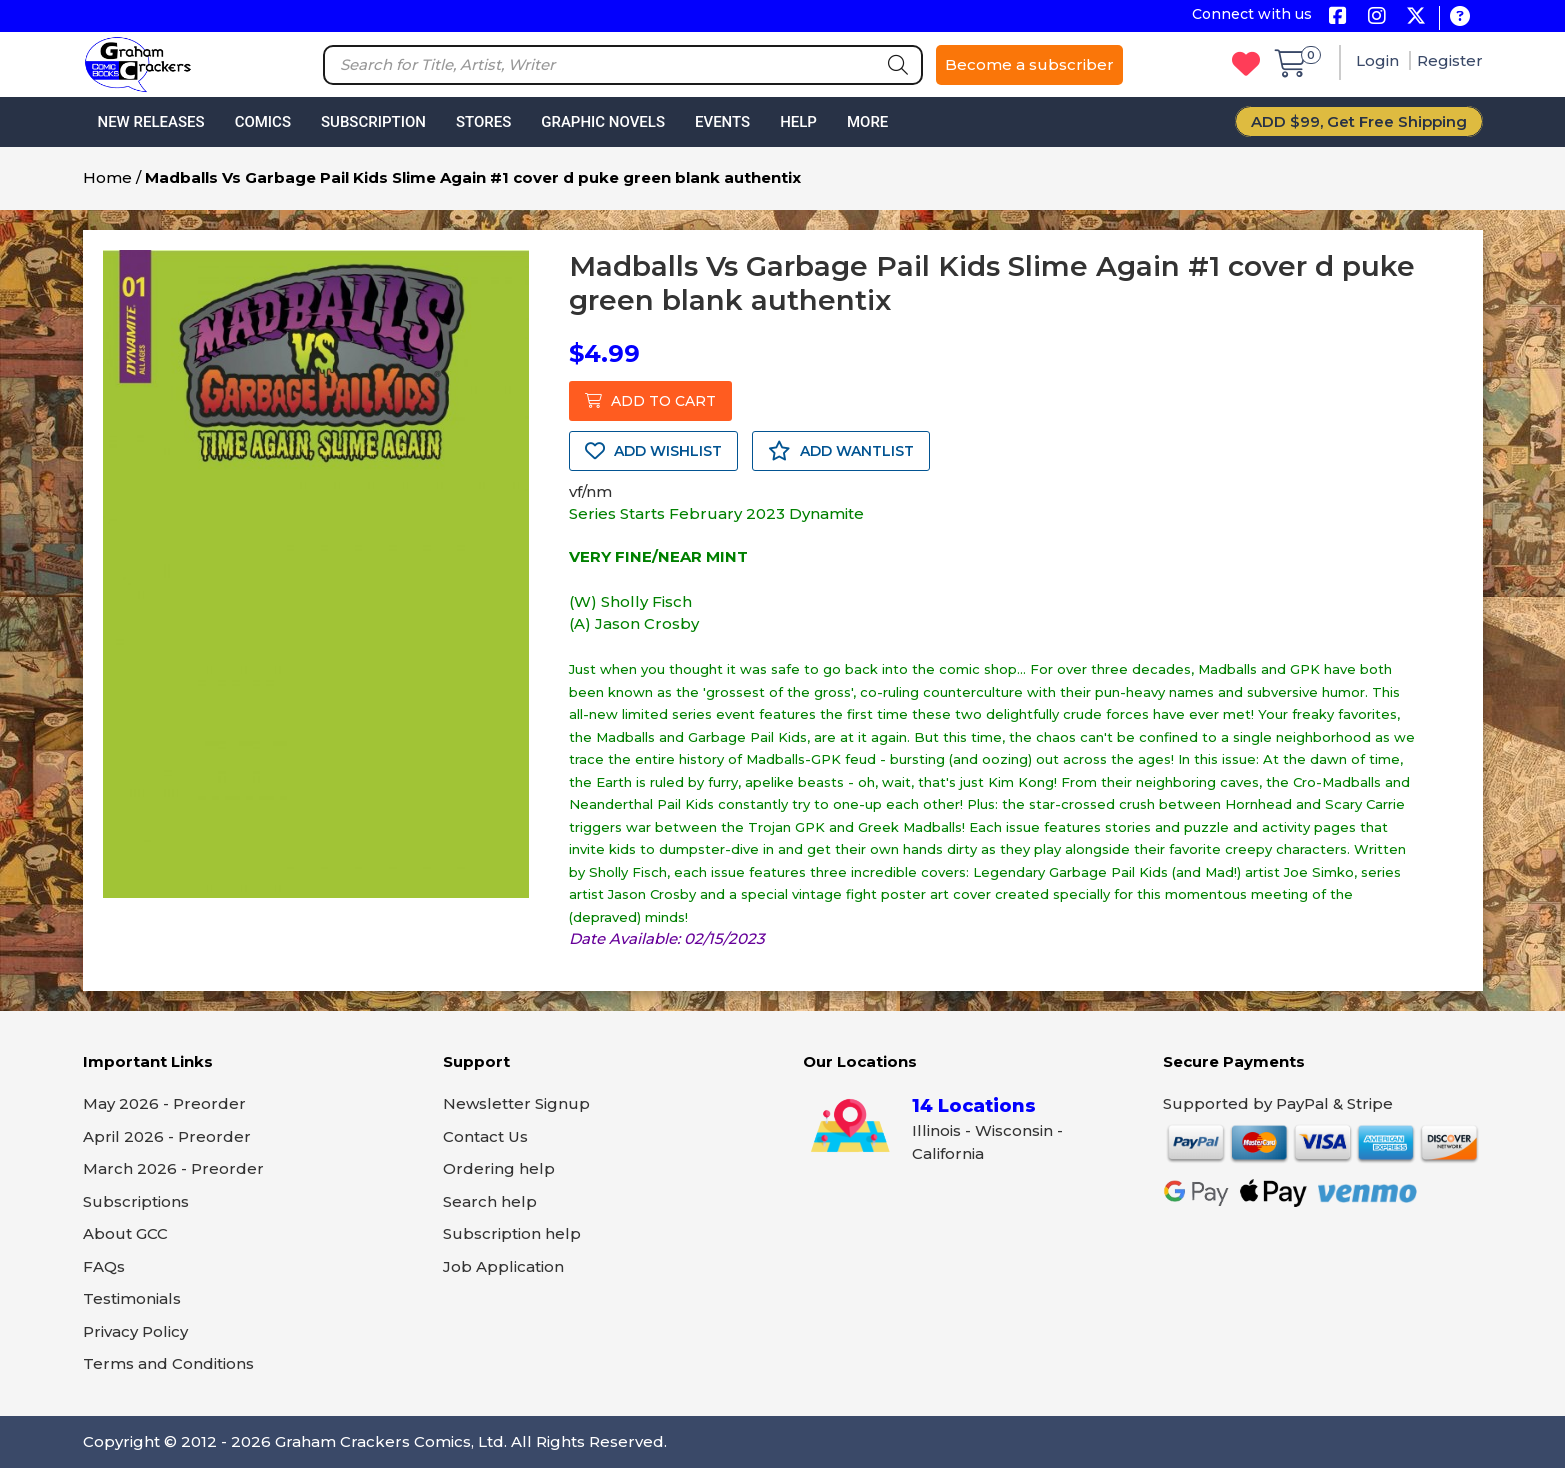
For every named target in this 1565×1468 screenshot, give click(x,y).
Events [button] (722, 122)
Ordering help (499, 1168)
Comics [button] (263, 122)
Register (1450, 60)
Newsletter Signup (516, 1103)
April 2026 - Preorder (167, 1136)
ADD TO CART (650, 401)
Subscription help (512, 1233)
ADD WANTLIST (841, 451)
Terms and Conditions (168, 1363)
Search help (490, 1201)
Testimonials (132, 1298)
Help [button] (798, 122)
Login (1379, 60)
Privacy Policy (135, 1331)
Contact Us (485, 1136)
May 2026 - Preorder (164, 1103)
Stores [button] (483, 122)
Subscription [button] (373, 122)
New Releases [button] (151, 122)
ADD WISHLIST (653, 451)
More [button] (867, 122)
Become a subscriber (1029, 64)
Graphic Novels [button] (603, 122)
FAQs (104, 1266)
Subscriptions (136, 1201)
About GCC (125, 1233)
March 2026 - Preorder (173, 1168)
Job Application (503, 1266)
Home (107, 177)
